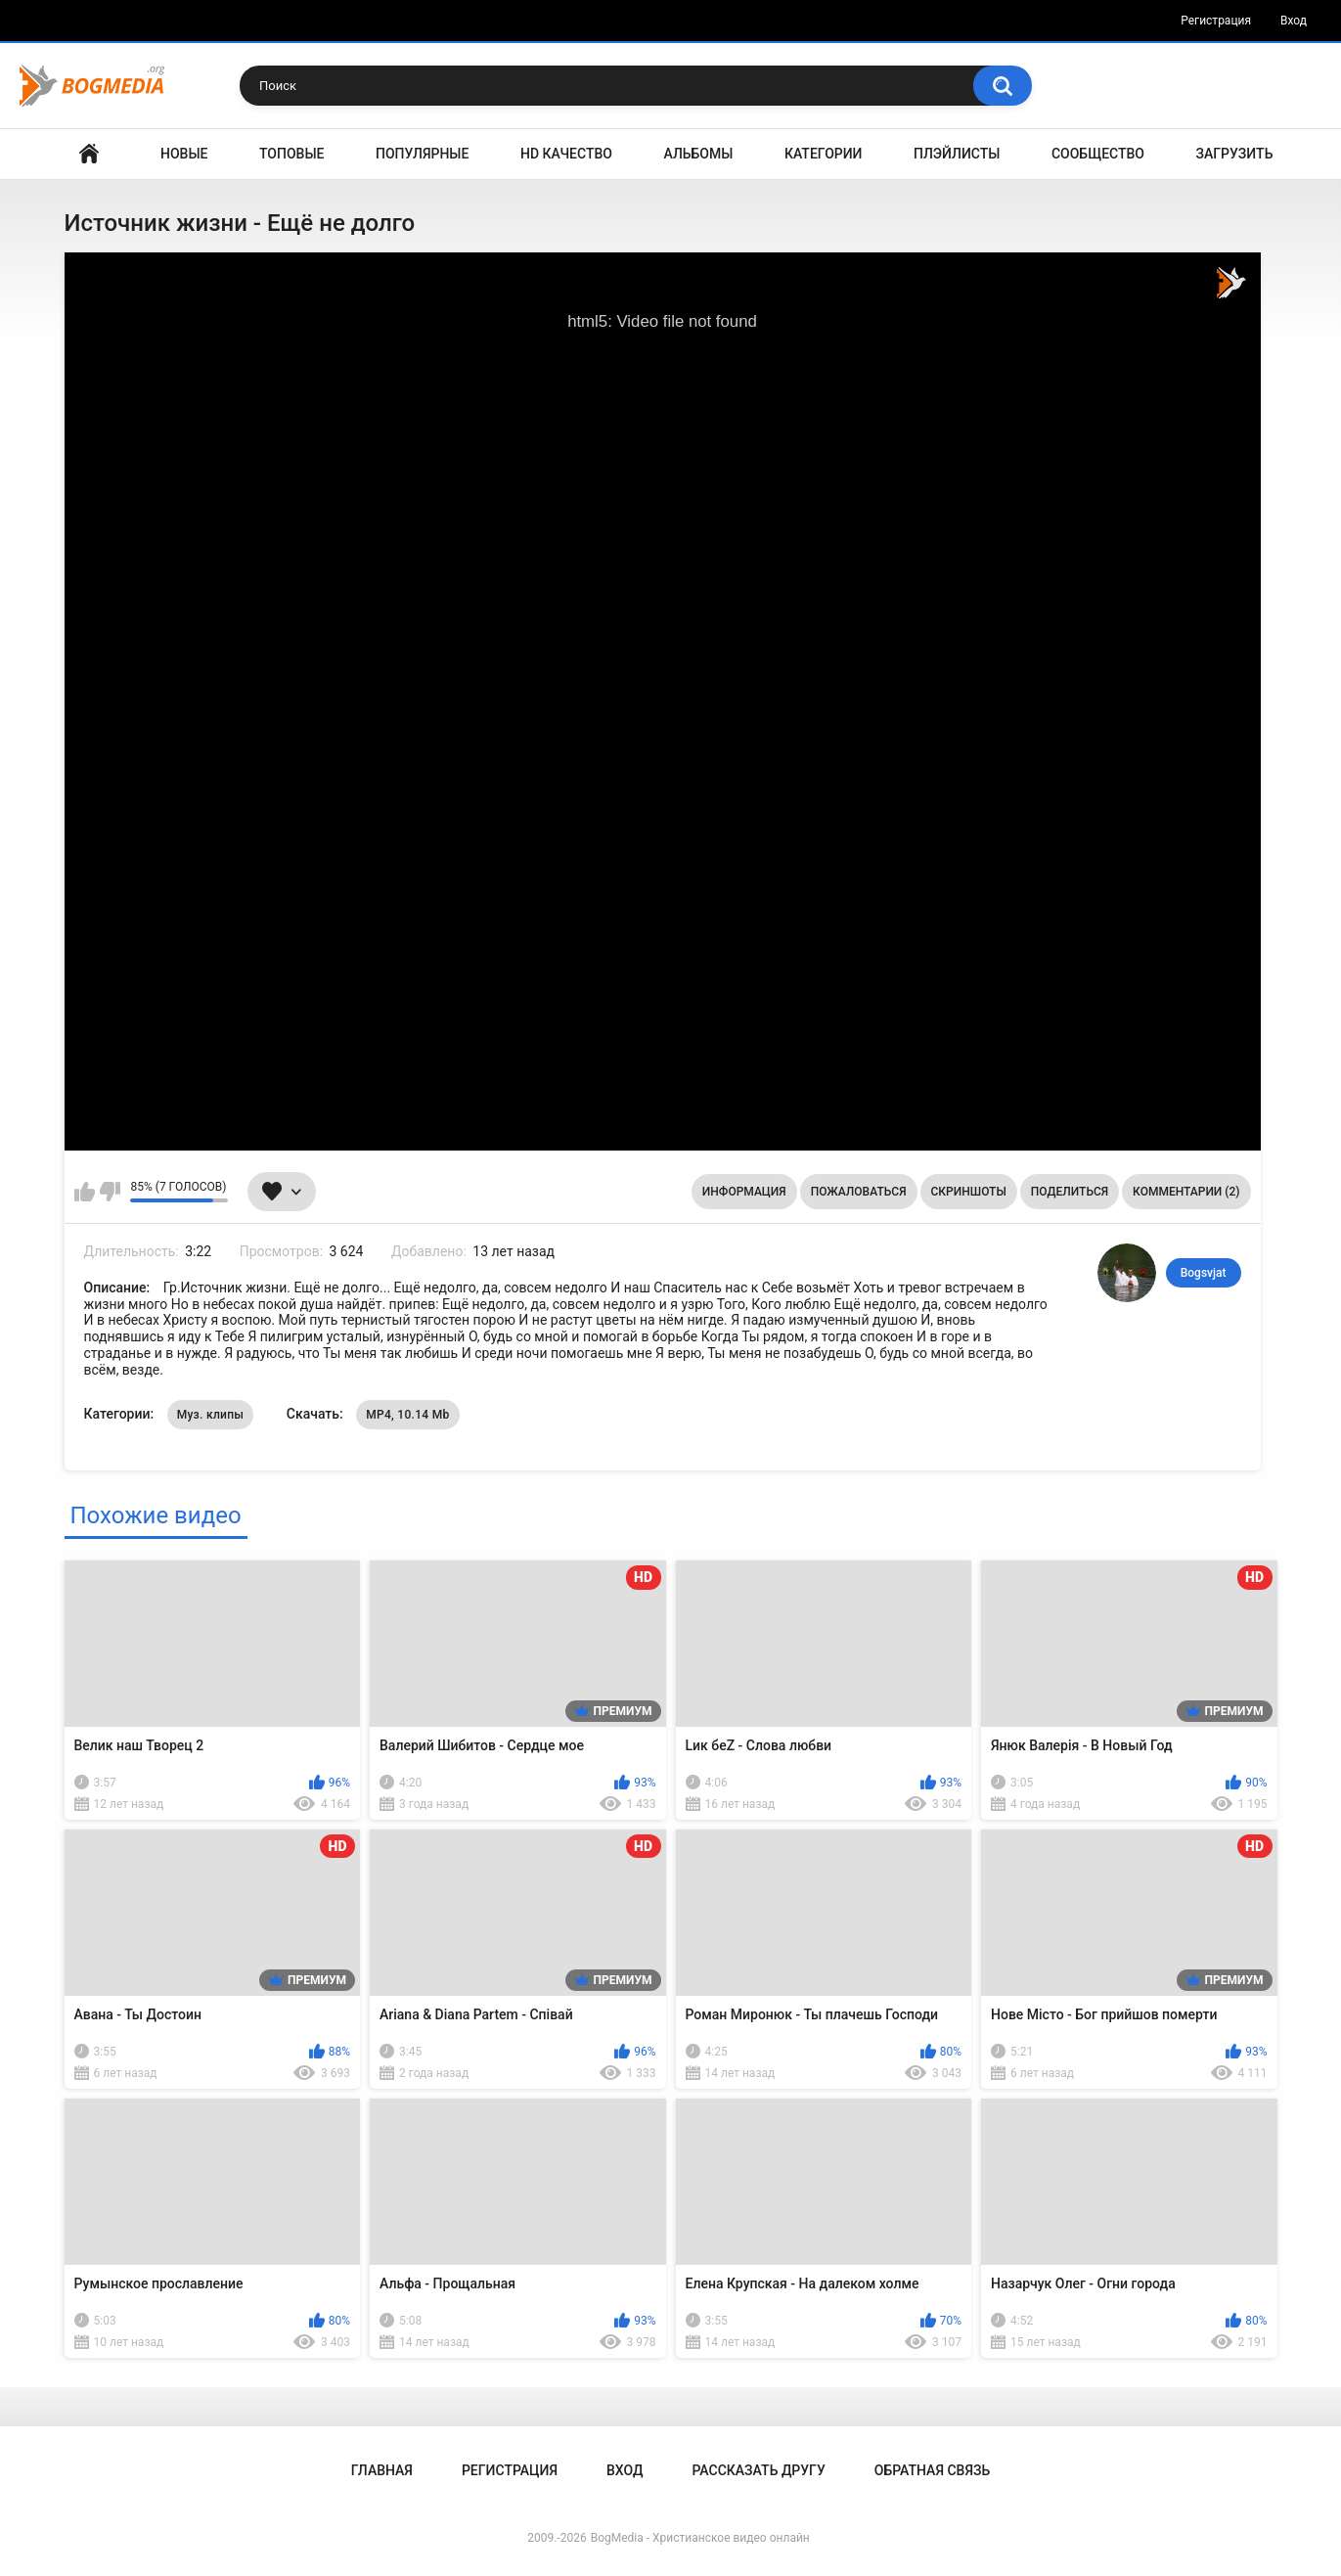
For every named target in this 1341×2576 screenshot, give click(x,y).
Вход (1293, 20)
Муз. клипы (211, 1415)
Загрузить (1235, 153)
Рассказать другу (758, 2470)
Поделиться (1069, 1191)
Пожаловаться (859, 1191)
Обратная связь (932, 2470)
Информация (744, 1191)
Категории (823, 153)
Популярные (422, 153)
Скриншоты (968, 1191)
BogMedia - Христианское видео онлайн (700, 2538)
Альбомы (699, 153)
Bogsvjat (1204, 1273)
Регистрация (1216, 20)
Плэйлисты (957, 153)
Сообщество (1097, 153)
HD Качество (566, 153)
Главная (89, 154)
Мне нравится (84, 1191)
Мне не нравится (110, 1191)
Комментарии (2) (1186, 1191)
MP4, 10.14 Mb (407, 1415)
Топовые (291, 153)
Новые (183, 153)
